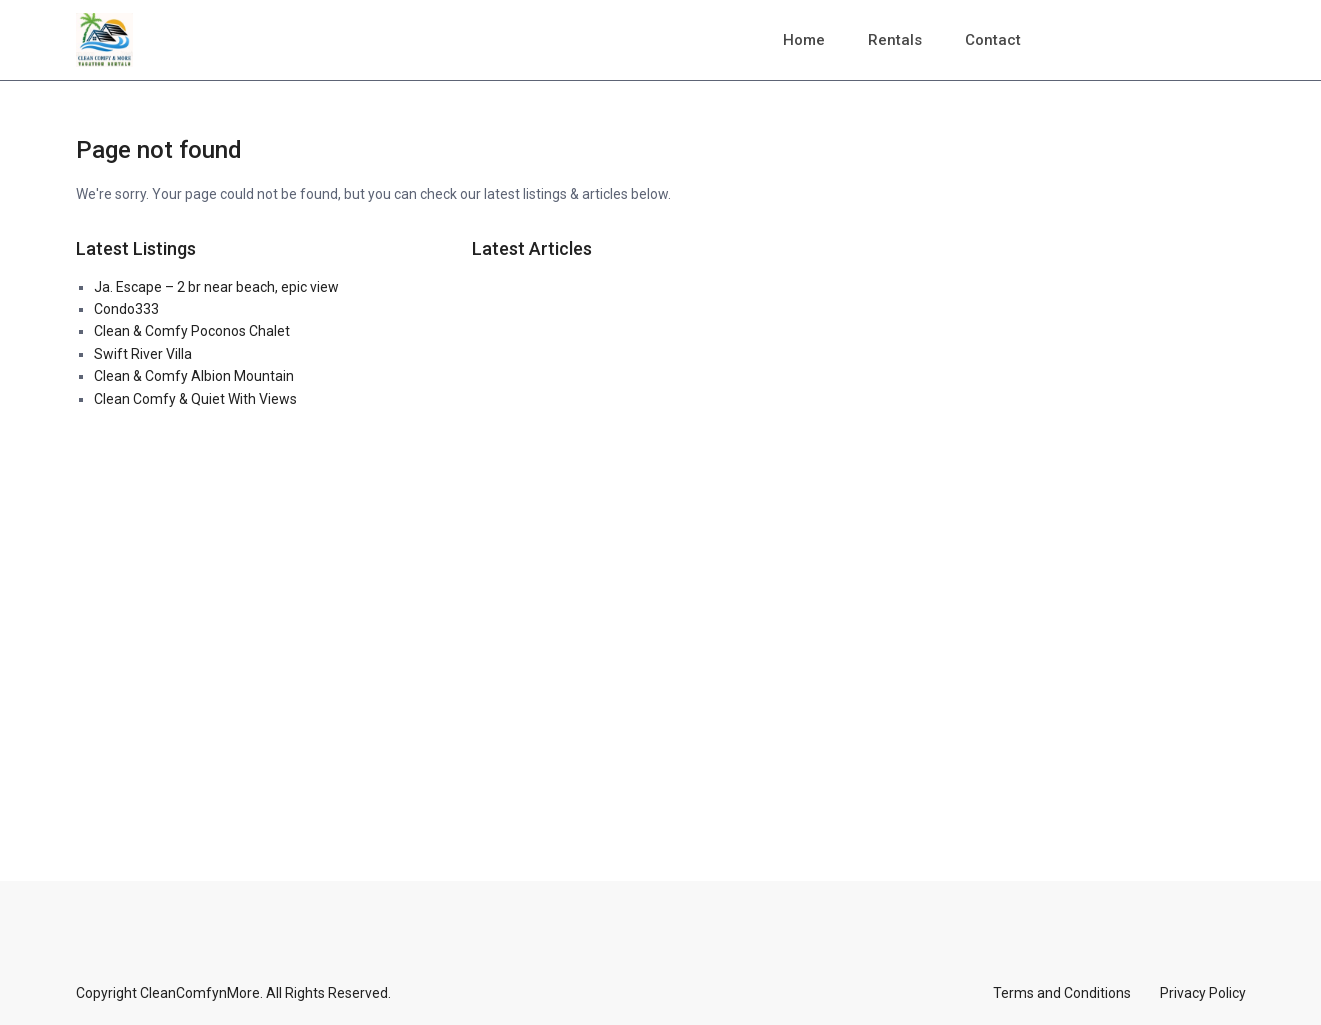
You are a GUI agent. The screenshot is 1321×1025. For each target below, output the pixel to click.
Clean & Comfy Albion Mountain (194, 376)
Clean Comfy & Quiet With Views (195, 399)
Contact (993, 40)
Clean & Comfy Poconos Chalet (192, 331)
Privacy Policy (1203, 993)
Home (804, 40)
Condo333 (126, 309)
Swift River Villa (143, 354)
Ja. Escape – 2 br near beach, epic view (216, 287)
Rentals (895, 40)
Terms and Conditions (1062, 993)
